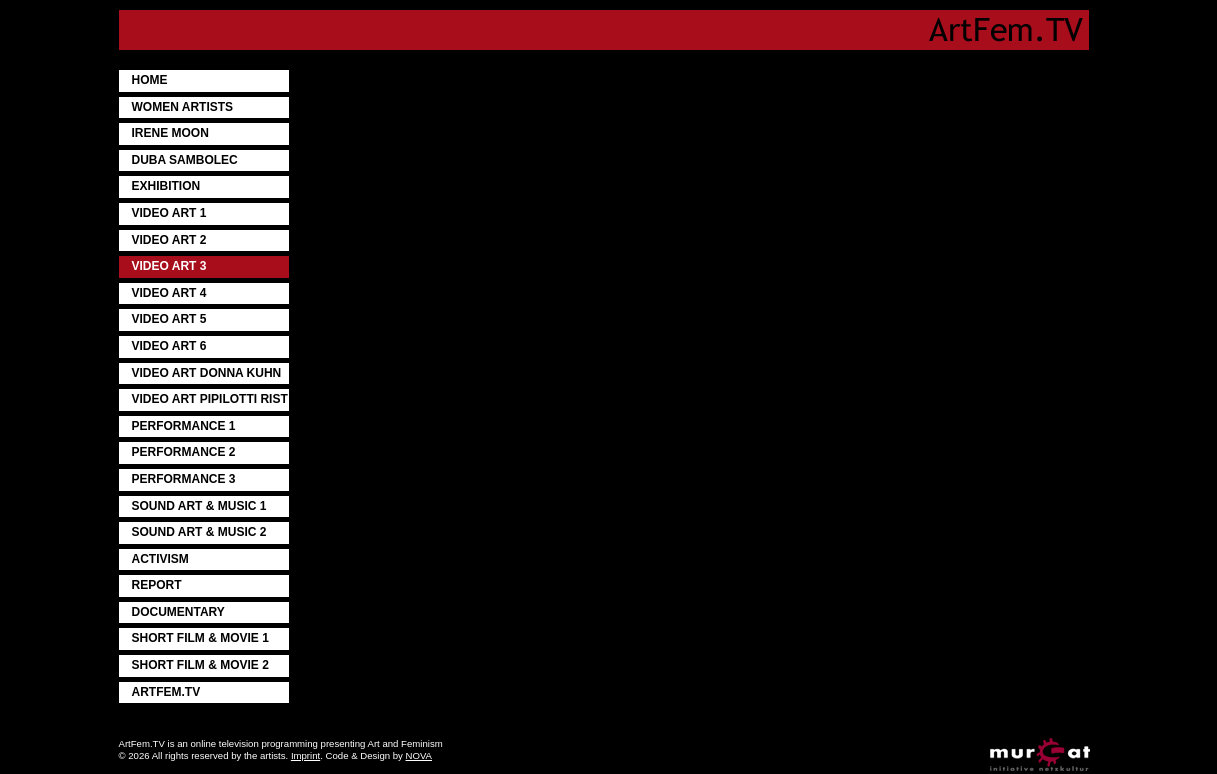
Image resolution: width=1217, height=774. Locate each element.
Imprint (305, 755)
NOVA (419, 755)
